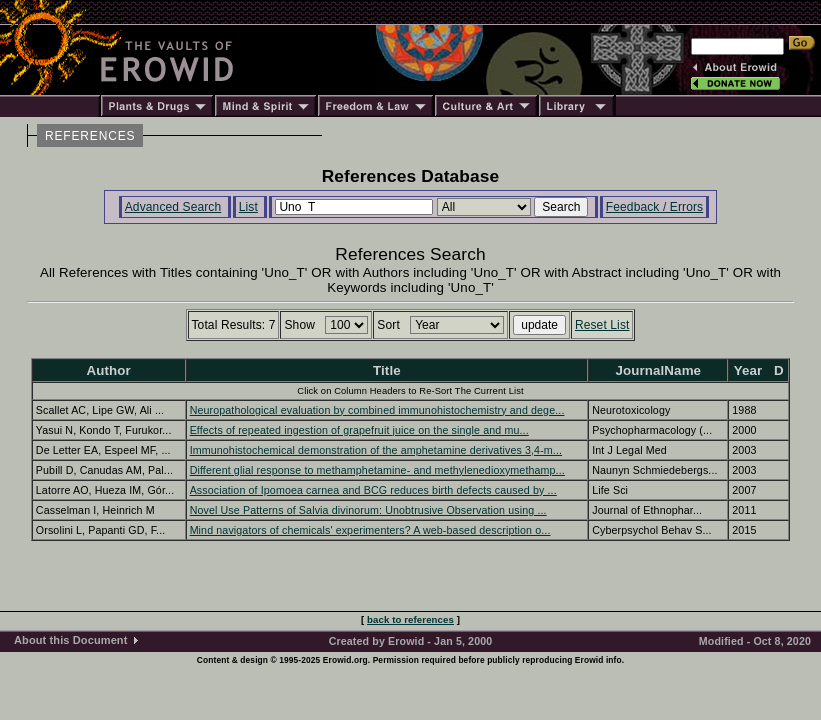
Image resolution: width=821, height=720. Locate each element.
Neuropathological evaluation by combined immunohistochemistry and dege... (377, 410)
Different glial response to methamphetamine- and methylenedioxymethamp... (377, 470)
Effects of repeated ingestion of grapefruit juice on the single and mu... (359, 430)
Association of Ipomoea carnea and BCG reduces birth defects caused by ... (373, 490)
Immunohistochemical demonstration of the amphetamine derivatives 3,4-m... (376, 450)
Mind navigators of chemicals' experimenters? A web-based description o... (370, 530)
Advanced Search (173, 207)
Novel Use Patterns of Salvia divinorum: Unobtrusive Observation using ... (368, 510)
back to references (410, 619)
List (248, 207)
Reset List (602, 325)
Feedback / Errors (654, 207)
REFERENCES (90, 136)
